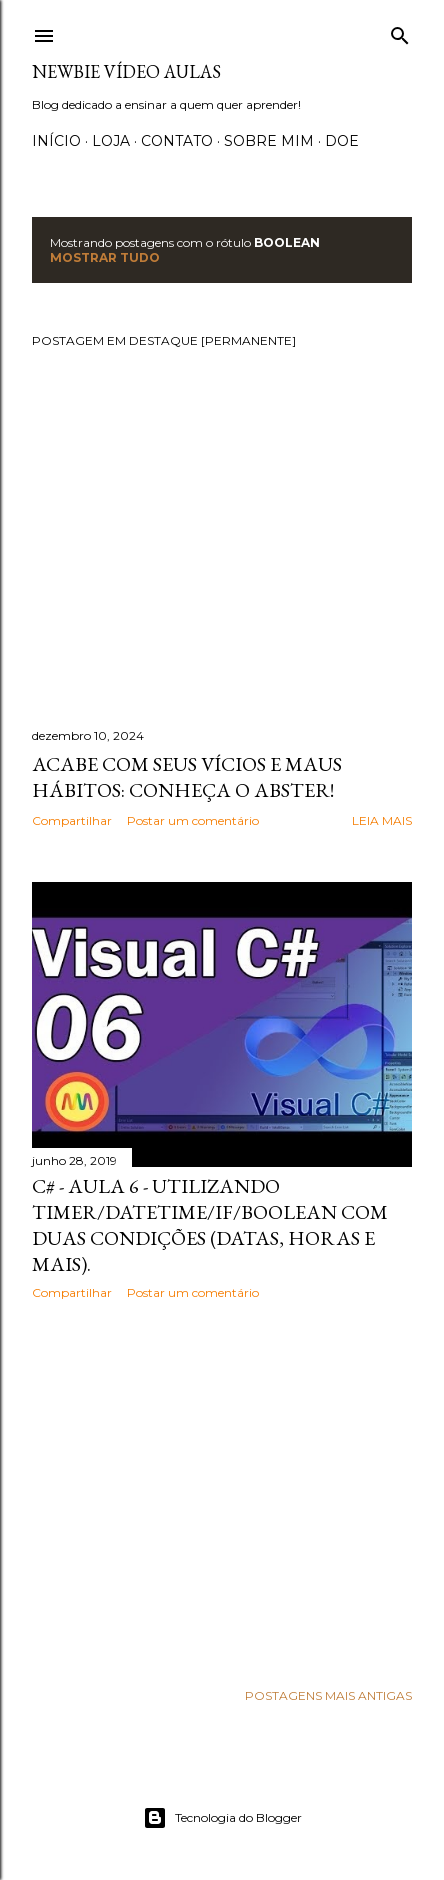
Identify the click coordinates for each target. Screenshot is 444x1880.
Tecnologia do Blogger (222, 1818)
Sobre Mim (269, 141)
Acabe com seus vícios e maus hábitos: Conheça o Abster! (187, 777)
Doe (342, 141)
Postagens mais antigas (328, 1695)
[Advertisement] (222, 1490)
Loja (111, 141)
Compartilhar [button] (72, 820)
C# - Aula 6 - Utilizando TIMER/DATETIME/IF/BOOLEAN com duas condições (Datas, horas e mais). (210, 1225)
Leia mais (382, 820)
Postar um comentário (193, 820)
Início (56, 141)
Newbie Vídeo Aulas (126, 71)
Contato (177, 141)
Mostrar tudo (105, 257)
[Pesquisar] (400, 31)
